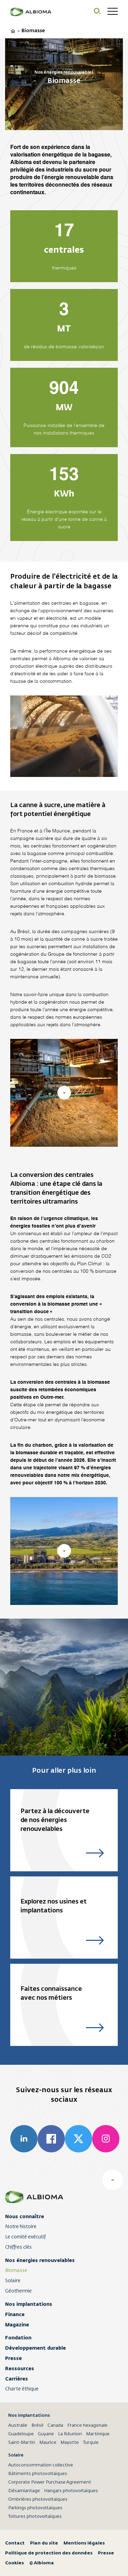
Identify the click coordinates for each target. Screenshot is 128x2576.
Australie (17, 2425)
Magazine (17, 2324)
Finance (15, 2314)
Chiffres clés (18, 2247)
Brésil (37, 2425)
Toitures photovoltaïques (35, 2516)
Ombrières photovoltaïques (38, 2499)
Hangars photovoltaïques (71, 2491)
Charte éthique (22, 2389)
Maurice (47, 2442)
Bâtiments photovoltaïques (37, 2474)
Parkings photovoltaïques (35, 2508)
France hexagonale (87, 2425)
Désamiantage (24, 2491)
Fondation (18, 2337)
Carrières (16, 2378)
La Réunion (70, 2434)
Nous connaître (24, 2216)
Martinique (98, 2434)
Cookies (14, 2563)
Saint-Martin (21, 2442)
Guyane (46, 2434)
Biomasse (16, 2270)
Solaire (12, 2280)
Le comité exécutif (25, 2237)
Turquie (91, 2442)
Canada (55, 2425)
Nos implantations (28, 2304)
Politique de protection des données (49, 2553)
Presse (13, 2358)
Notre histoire (21, 2226)
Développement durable (35, 2348)
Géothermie (18, 2291)
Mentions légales (84, 2543)
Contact (15, 2543)
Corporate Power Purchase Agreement (49, 2482)
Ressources (19, 2368)
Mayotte (69, 2442)
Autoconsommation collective (40, 2465)
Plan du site (44, 2543)
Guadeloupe (21, 2434)
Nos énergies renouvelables (40, 2260)
